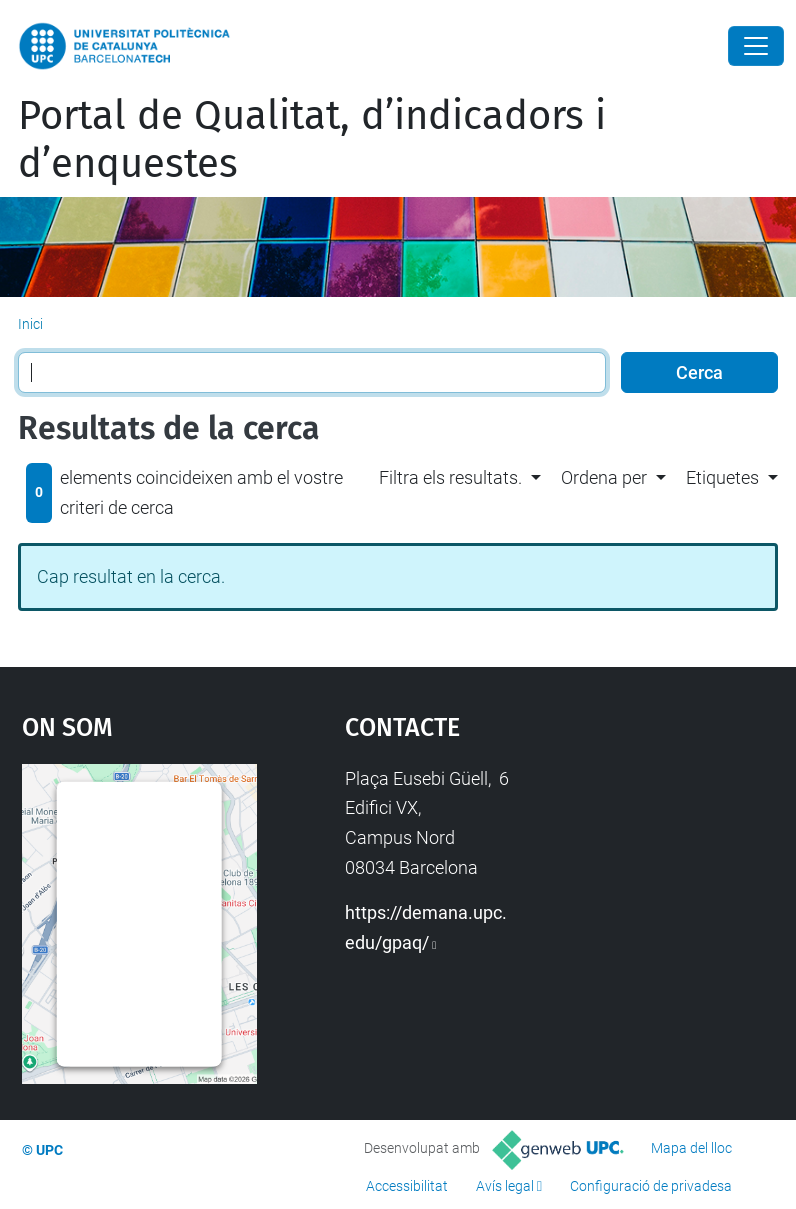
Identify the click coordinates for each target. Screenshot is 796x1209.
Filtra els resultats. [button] (450, 477)
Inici (30, 324)
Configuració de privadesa (651, 1186)
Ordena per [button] (604, 477)
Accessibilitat (407, 1186)
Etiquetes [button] (722, 477)
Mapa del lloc (691, 1148)
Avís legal (505, 1186)
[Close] (756, 46)
